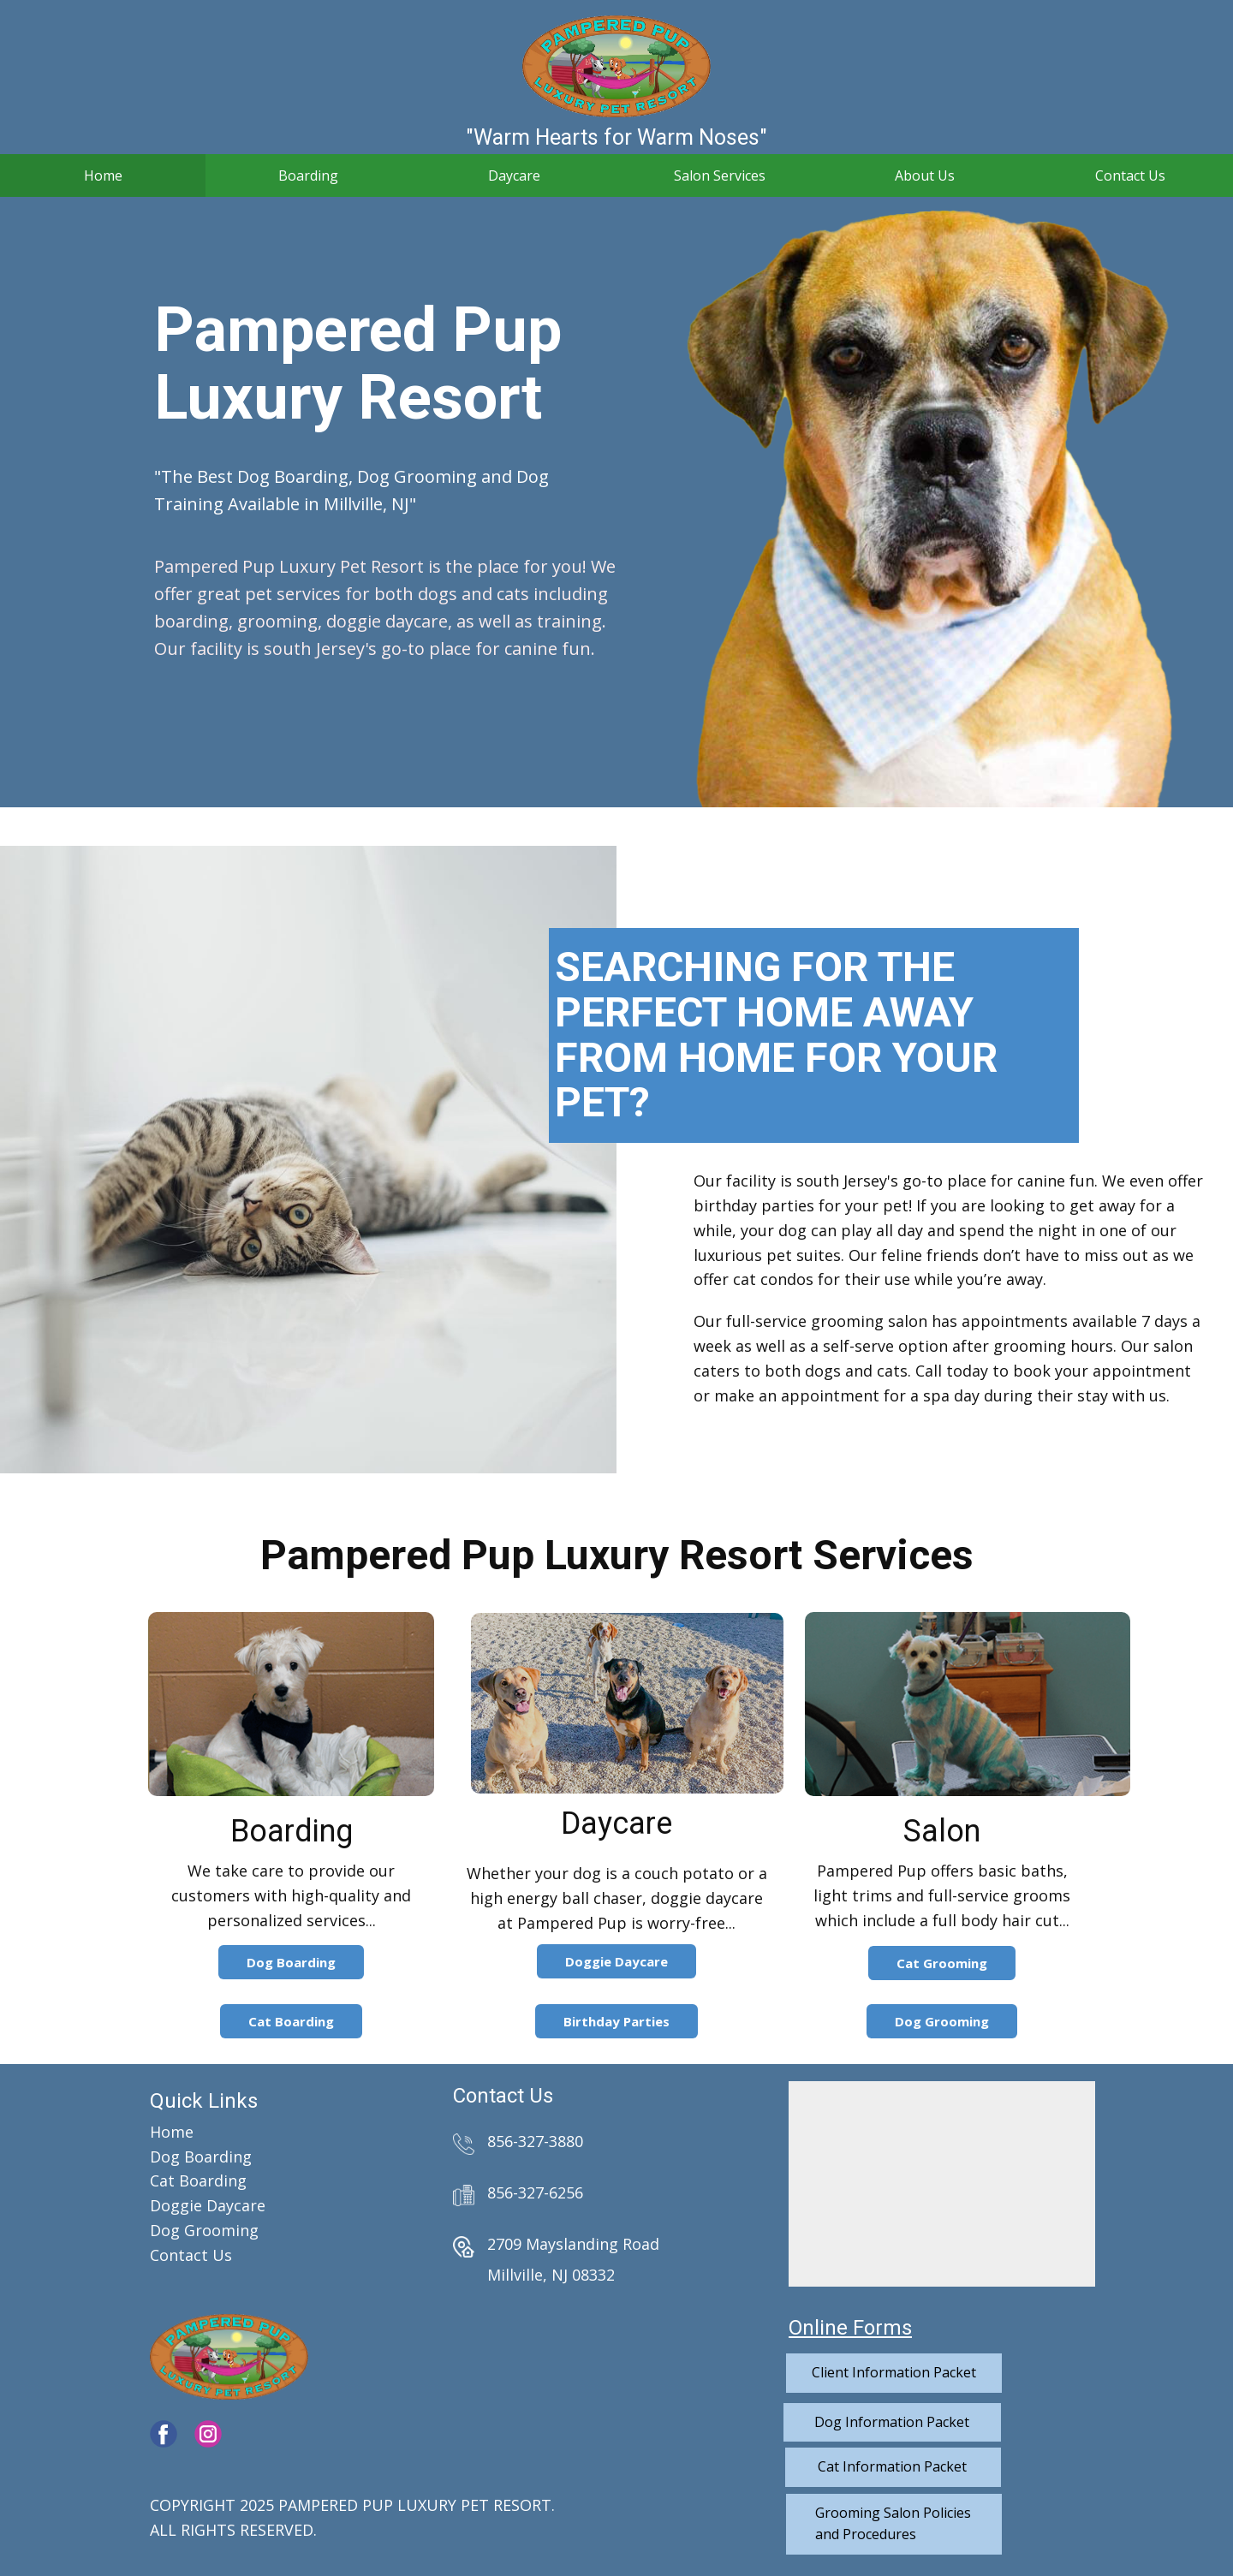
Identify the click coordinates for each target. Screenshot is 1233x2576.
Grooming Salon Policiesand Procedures (893, 2523)
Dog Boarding (291, 1962)
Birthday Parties (616, 2021)
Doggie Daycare (616, 1961)
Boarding (308, 175)
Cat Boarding (291, 2021)
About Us (925, 175)
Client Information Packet (894, 2372)
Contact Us (1130, 175)
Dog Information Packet (891, 2421)
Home (103, 175)
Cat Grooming (941, 1963)
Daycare (514, 175)
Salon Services (719, 175)
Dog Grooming (942, 2021)
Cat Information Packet (892, 2466)
